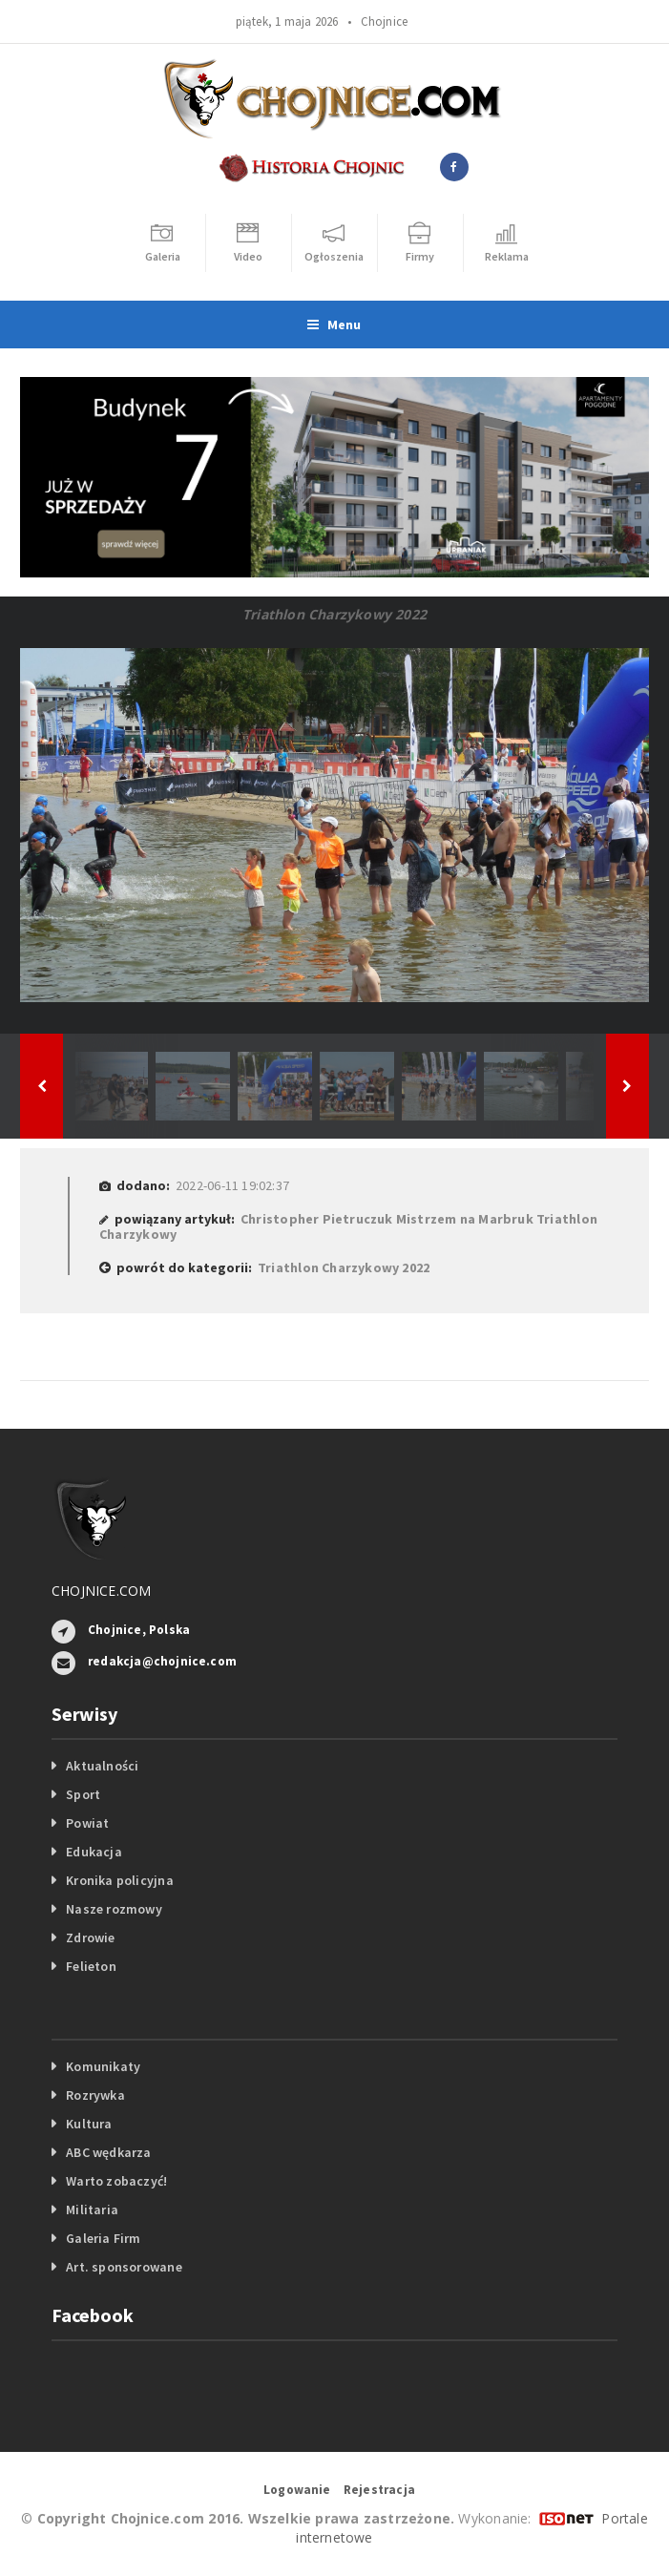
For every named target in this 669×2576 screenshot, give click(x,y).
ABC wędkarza (109, 2152)
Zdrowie (90, 1937)
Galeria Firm (103, 2238)
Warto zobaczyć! (116, 2180)
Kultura (89, 2123)
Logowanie (297, 2490)
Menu (334, 324)
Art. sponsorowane (124, 2266)
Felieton (91, 1966)
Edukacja (94, 1851)
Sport (83, 1794)
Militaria (92, 2209)
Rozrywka (95, 2095)
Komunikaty (103, 2066)
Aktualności (102, 1765)
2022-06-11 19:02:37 (232, 1185)
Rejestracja (379, 2490)
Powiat (87, 1823)
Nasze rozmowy (114, 1908)
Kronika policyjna (120, 1880)
